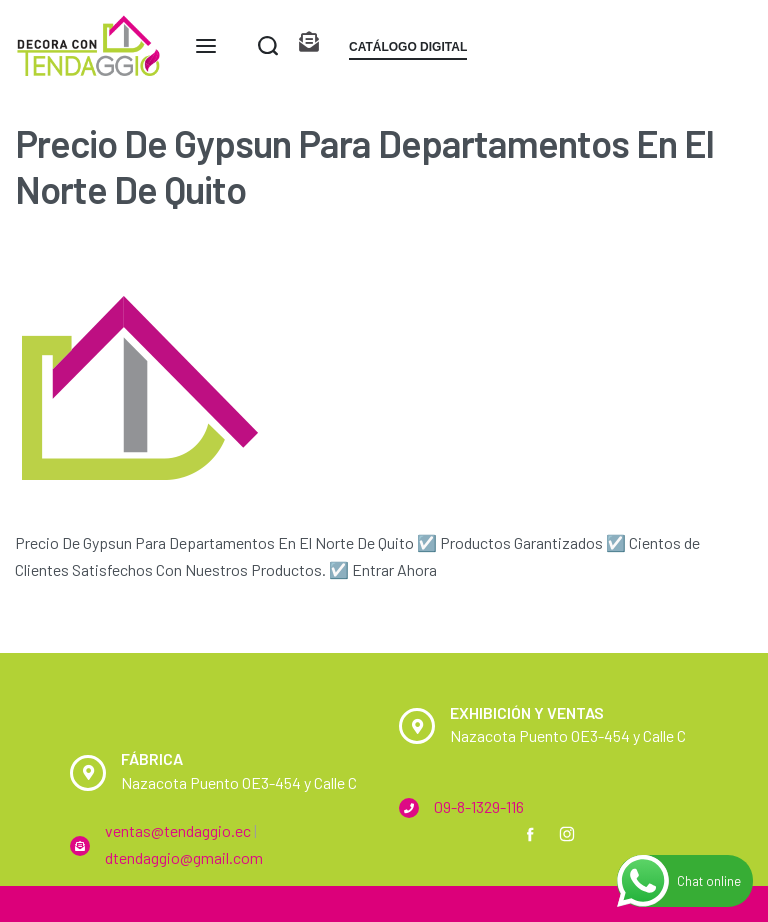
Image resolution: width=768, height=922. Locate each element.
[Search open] (268, 46)
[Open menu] (206, 46)
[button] (408, 50)
